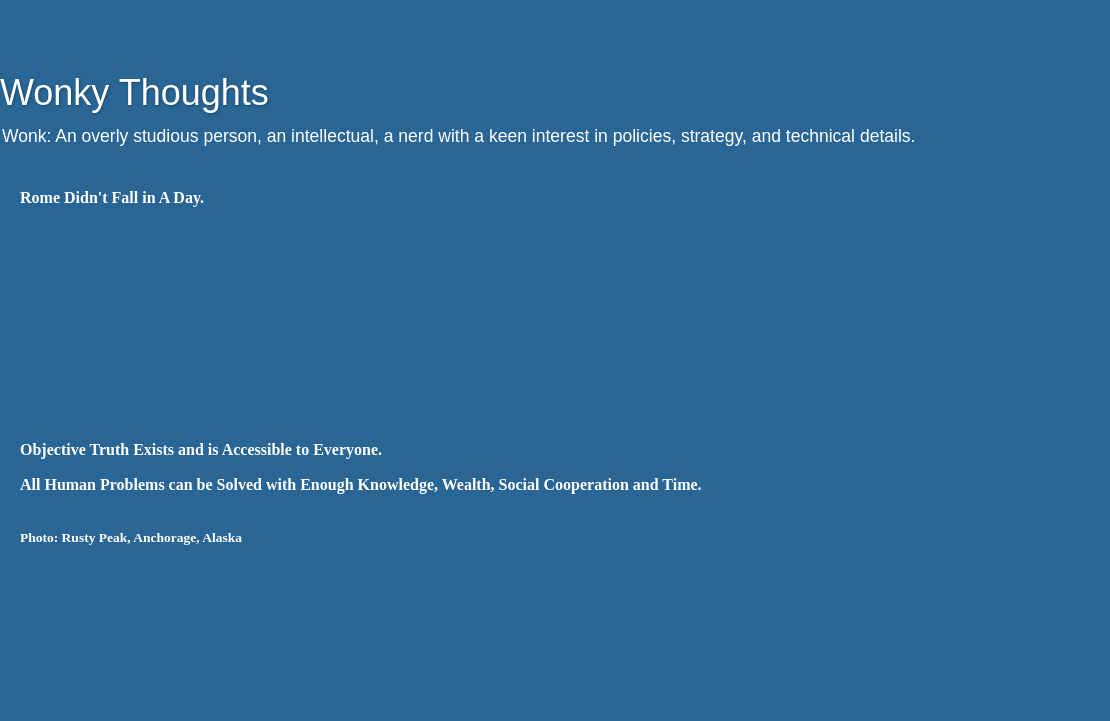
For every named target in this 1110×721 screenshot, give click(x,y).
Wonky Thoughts (134, 92)
